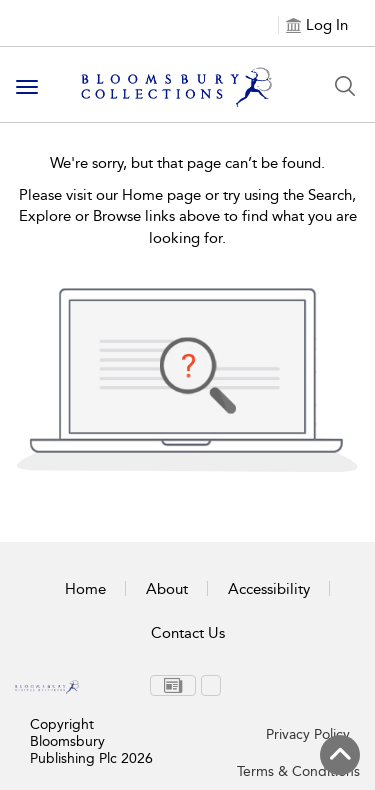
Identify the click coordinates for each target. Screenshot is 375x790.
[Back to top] (340, 755)
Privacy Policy (308, 734)
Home (85, 589)
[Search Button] (345, 86)
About (167, 589)
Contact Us (188, 633)
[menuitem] (173, 685)
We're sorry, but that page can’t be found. (187, 163)
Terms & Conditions (298, 771)
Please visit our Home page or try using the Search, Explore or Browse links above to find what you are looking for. (188, 216)
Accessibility (269, 589)
